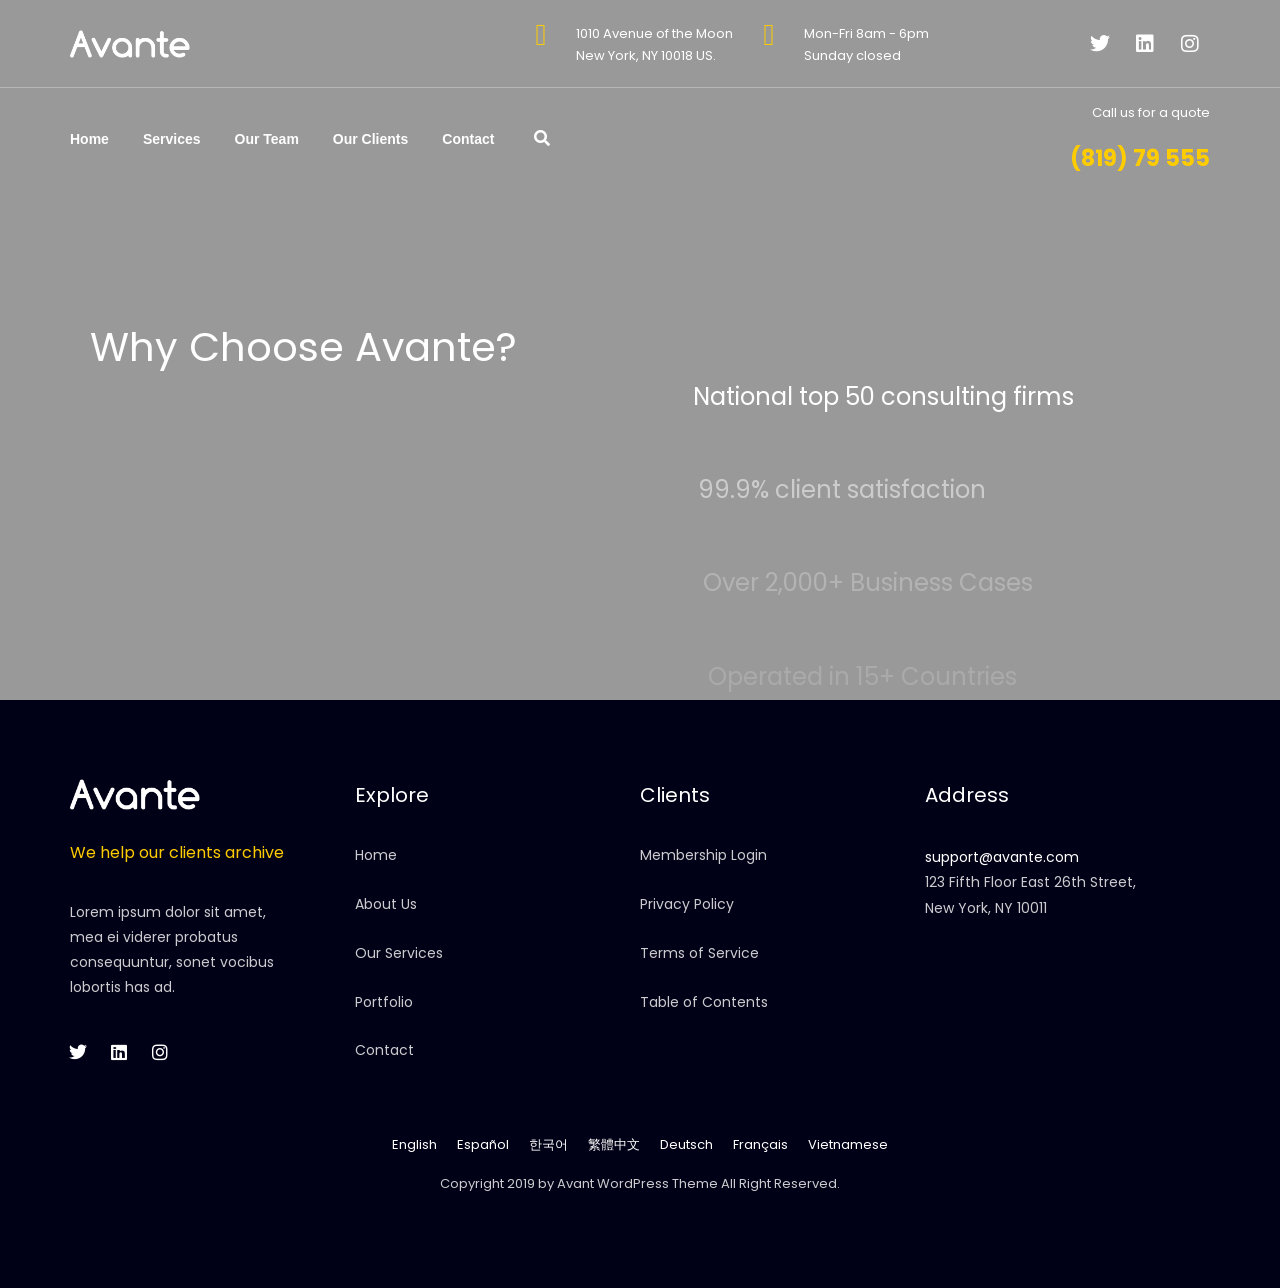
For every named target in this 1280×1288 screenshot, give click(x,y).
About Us (386, 904)
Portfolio (384, 1002)
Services (172, 139)
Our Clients (370, 139)
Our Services (399, 953)
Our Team (267, 139)
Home (89, 139)
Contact (468, 139)
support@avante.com (1002, 857)
